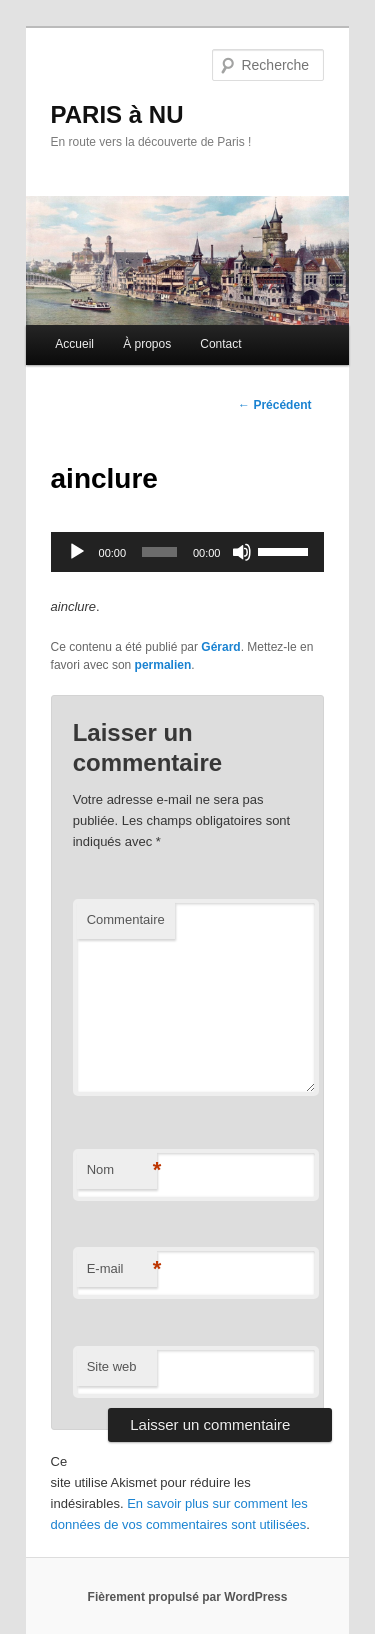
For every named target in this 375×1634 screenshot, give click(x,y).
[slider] (159, 552)
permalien (163, 665)
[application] (188, 552)
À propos (147, 344)
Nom (122, 1170)
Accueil (74, 344)
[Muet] (242, 552)
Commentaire (126, 919)
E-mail (122, 1269)
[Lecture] (77, 552)
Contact (220, 344)
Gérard (220, 647)
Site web (112, 1366)
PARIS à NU (117, 114)
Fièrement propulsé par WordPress (188, 1597)
